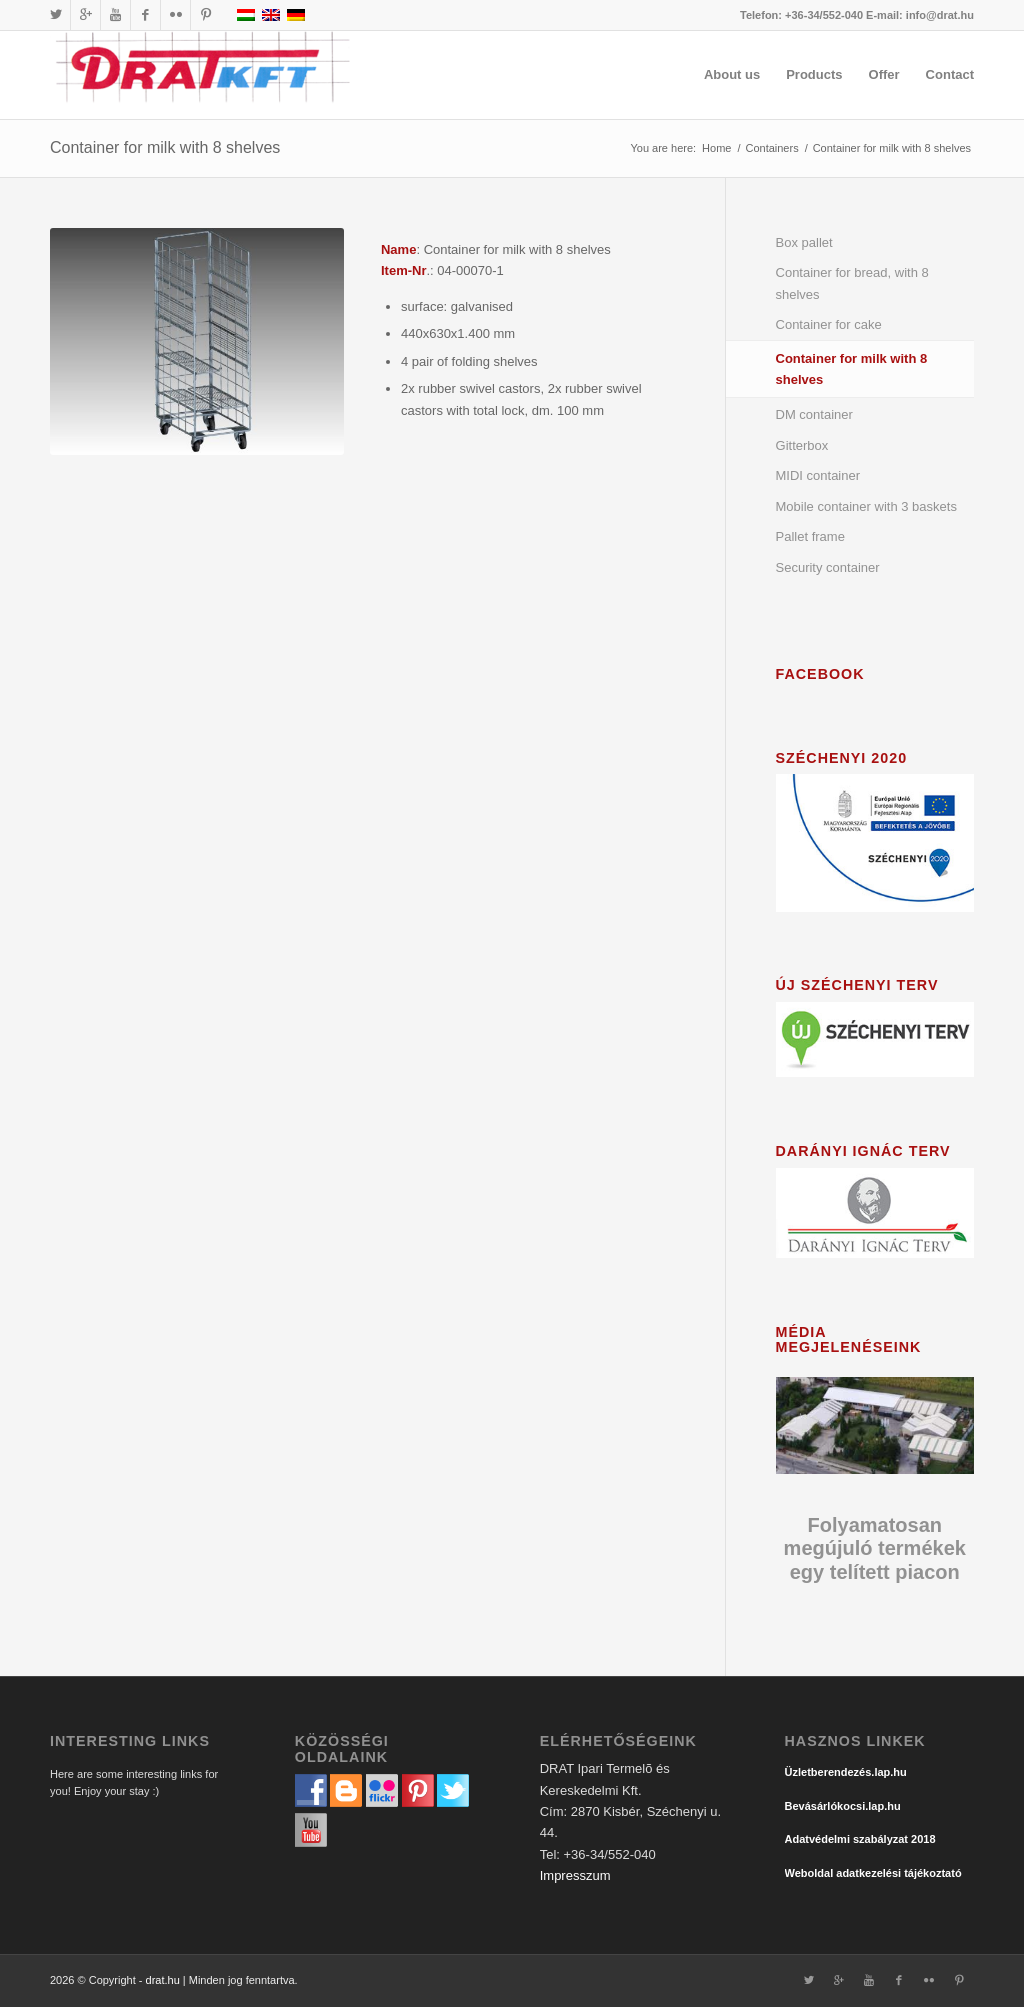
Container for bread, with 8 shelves (852, 283)
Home (716, 148)
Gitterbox (802, 445)
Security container (828, 567)
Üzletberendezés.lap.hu (846, 1772)
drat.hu (163, 1980)
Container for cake (829, 324)
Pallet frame (810, 536)
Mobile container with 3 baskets (866, 506)
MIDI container (818, 475)
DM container (814, 414)
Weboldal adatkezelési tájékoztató (873, 1873)
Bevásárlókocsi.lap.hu (843, 1806)
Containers (771, 148)
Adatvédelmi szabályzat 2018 (860, 1839)
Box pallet (804, 242)
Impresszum (575, 1875)
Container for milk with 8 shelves (165, 147)
